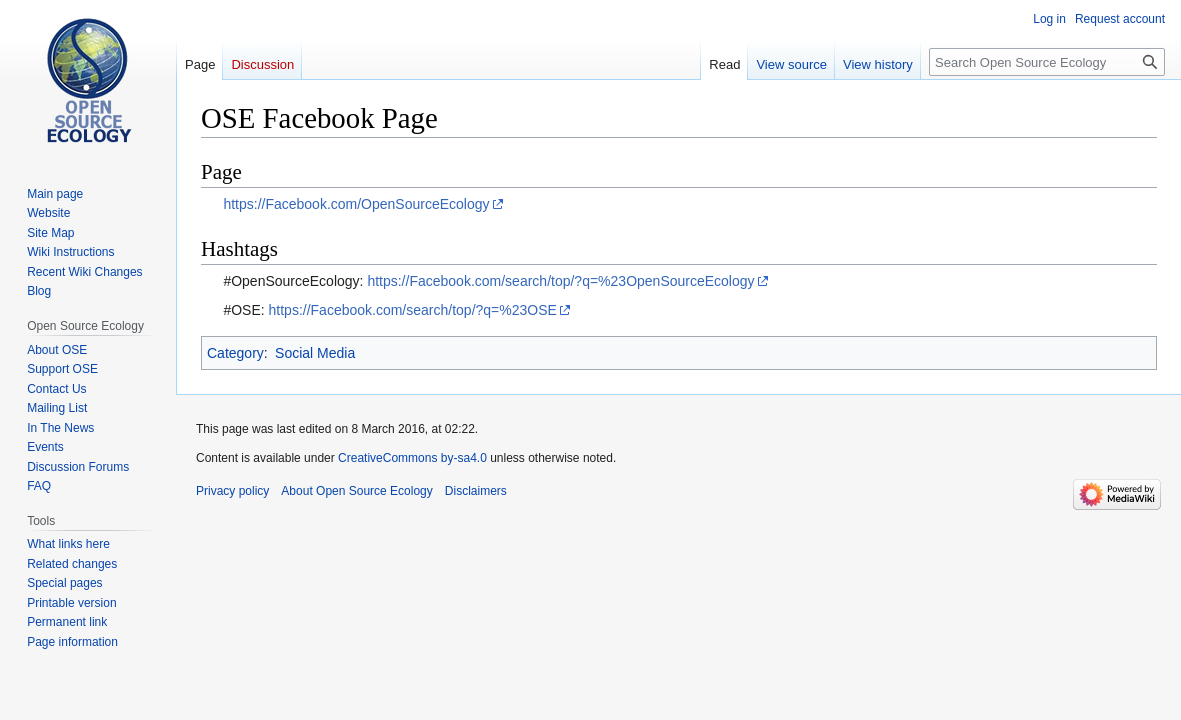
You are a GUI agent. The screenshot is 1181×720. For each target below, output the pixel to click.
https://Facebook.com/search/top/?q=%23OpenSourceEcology (560, 281)
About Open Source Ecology (356, 491)
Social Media (315, 353)
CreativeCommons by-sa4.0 (412, 458)
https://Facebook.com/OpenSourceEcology (356, 204)
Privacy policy (232, 491)
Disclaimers (476, 491)
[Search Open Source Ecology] (1047, 62)
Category (235, 353)
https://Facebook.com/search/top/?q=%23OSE (413, 310)
